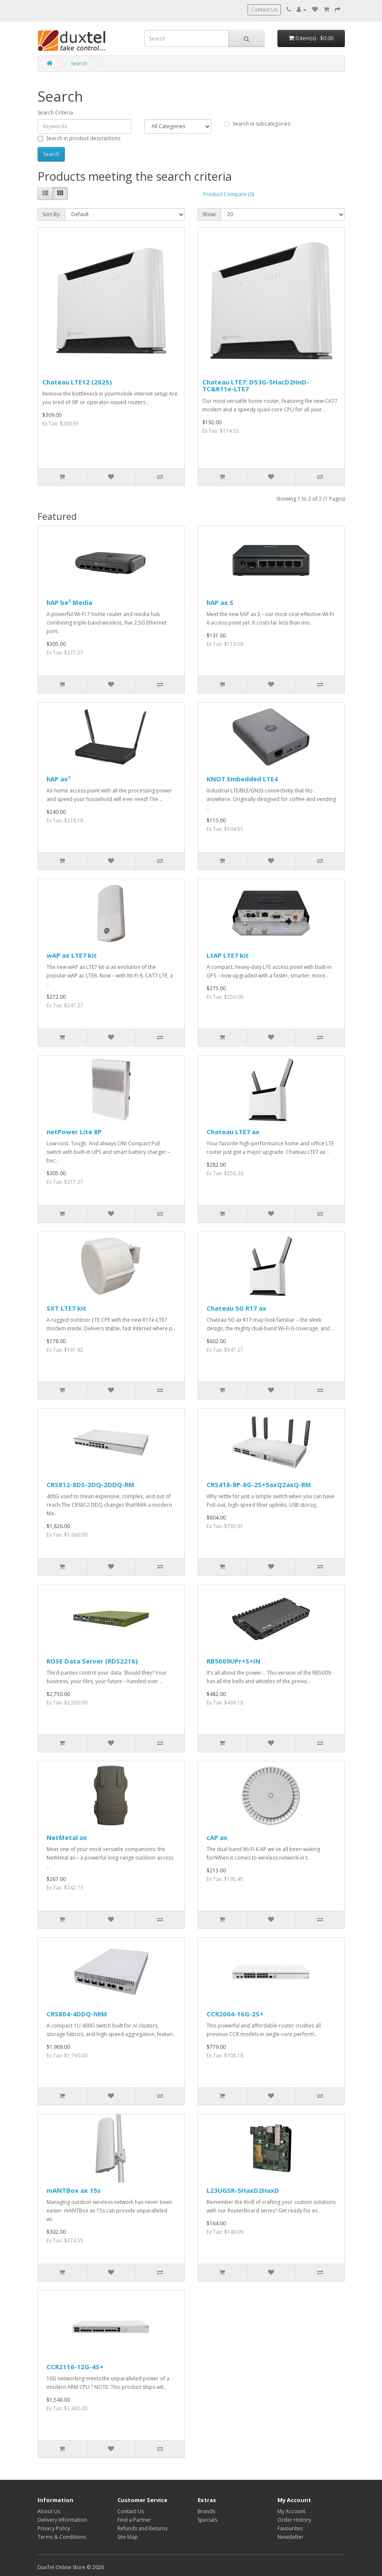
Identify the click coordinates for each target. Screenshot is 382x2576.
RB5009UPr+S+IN (233, 1661)
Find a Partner (134, 2519)
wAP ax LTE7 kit (72, 955)
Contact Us (264, 9)
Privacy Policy (54, 2528)
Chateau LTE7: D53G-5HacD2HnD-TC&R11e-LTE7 (255, 385)
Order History (294, 2519)
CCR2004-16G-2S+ (235, 2014)
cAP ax (217, 1837)
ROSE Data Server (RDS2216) (92, 1661)
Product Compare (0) (228, 194)
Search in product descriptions (79, 138)
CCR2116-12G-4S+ (75, 2366)
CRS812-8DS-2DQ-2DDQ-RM (90, 1484)
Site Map (127, 2537)
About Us (49, 2511)
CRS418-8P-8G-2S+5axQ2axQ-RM (259, 1484)
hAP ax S (220, 602)
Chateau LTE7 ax (233, 1131)
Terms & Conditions (62, 2537)
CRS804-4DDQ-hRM (77, 2014)
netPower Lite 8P (74, 1131)
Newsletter (290, 2537)
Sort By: (51, 214)
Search (79, 63)
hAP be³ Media (69, 602)
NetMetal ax (67, 1837)
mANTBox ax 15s (74, 2190)
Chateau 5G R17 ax (236, 1308)
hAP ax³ (58, 779)
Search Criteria (55, 112)
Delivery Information (62, 2519)
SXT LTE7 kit (66, 1308)
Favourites (290, 2528)
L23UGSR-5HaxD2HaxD (243, 2190)
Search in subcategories (257, 123)
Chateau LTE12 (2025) (77, 382)
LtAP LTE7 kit (228, 955)
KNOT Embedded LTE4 (242, 779)
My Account (291, 2511)
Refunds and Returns (142, 2528)
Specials (207, 2519)
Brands (206, 2511)
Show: (209, 214)
